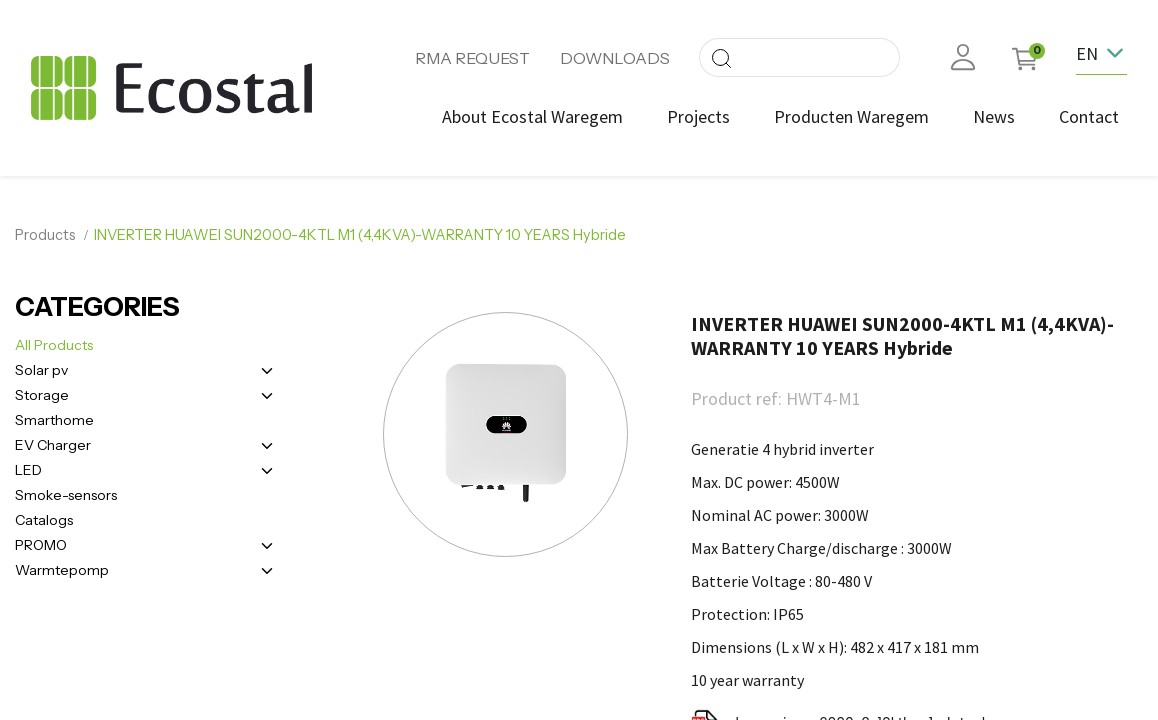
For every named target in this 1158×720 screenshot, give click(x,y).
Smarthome (54, 420)
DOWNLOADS (615, 58)
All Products (54, 345)
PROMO (41, 545)
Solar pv (41, 370)
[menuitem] (532, 116)
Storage (42, 395)
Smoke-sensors (66, 495)
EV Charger (53, 445)
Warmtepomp (62, 570)
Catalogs (44, 520)
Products (45, 235)
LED (28, 470)
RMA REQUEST (472, 58)
